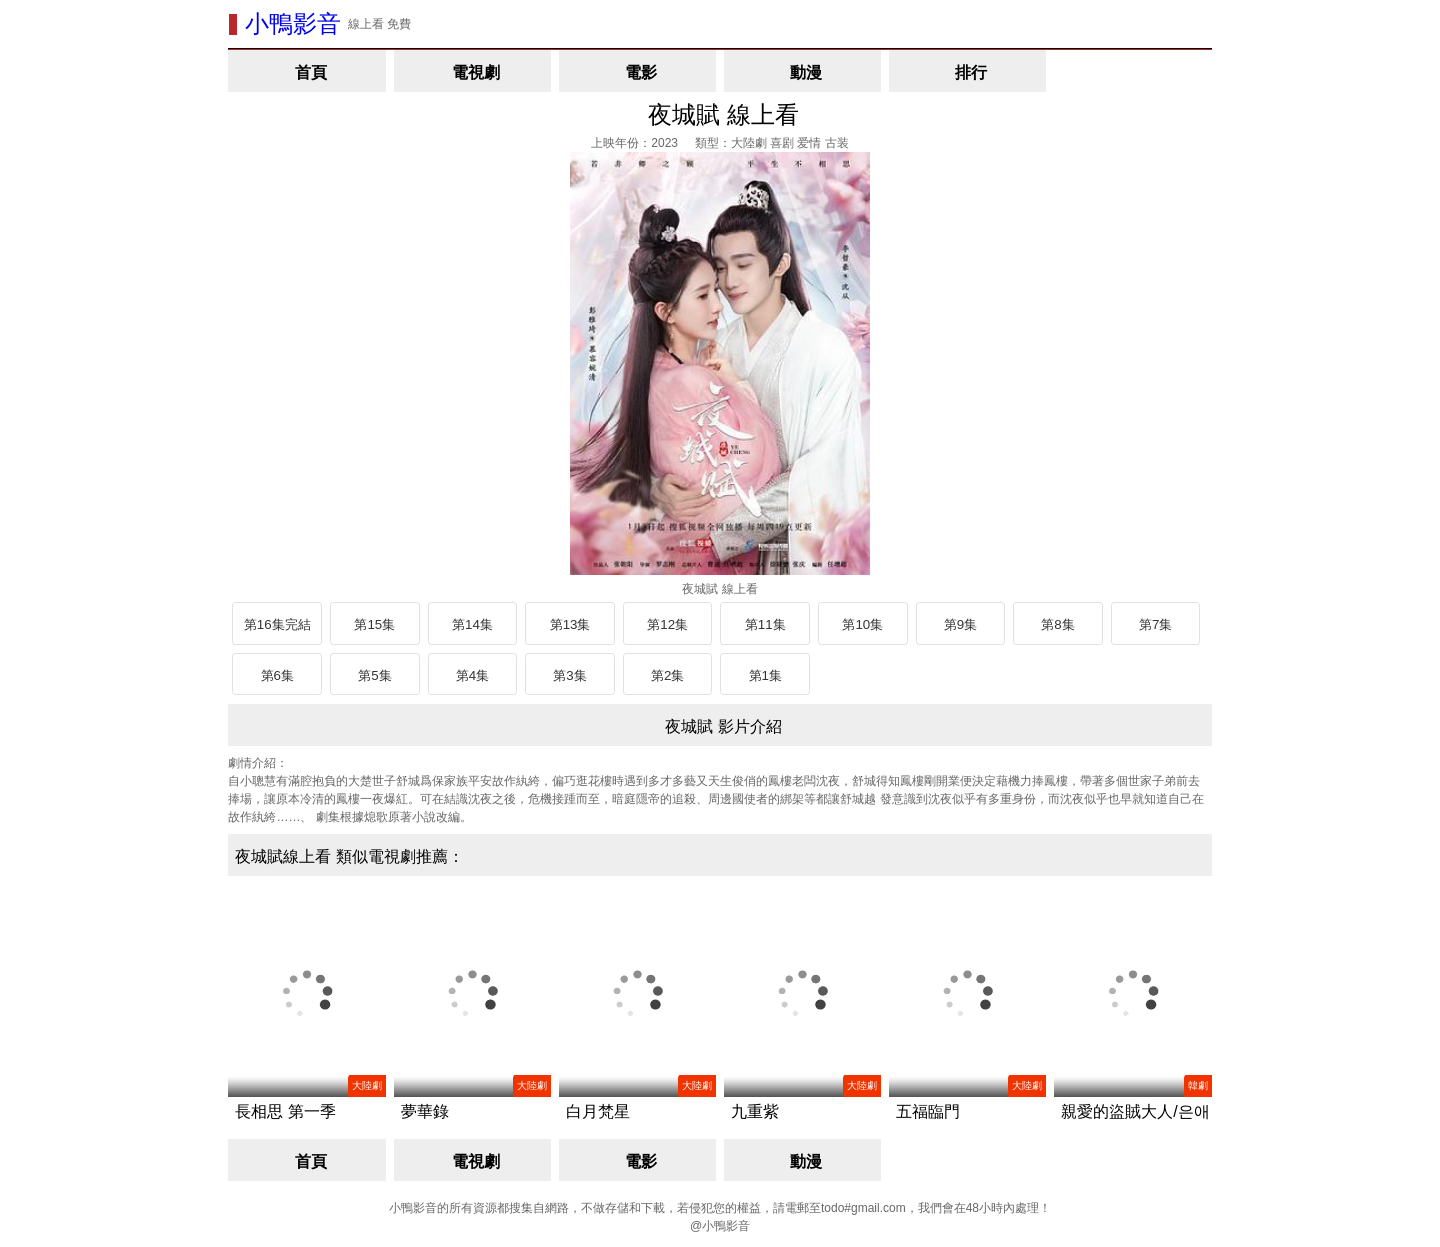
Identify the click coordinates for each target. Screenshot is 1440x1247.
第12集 (667, 624)
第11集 (765, 624)
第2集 (667, 675)
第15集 (374, 624)
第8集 (1057, 624)
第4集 (472, 675)
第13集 (570, 624)
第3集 (569, 675)
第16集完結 (277, 624)
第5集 (374, 675)
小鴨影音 (293, 23)
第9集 (960, 624)
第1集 (765, 675)
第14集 (472, 624)
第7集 (1155, 624)
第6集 (277, 675)
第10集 (862, 624)
